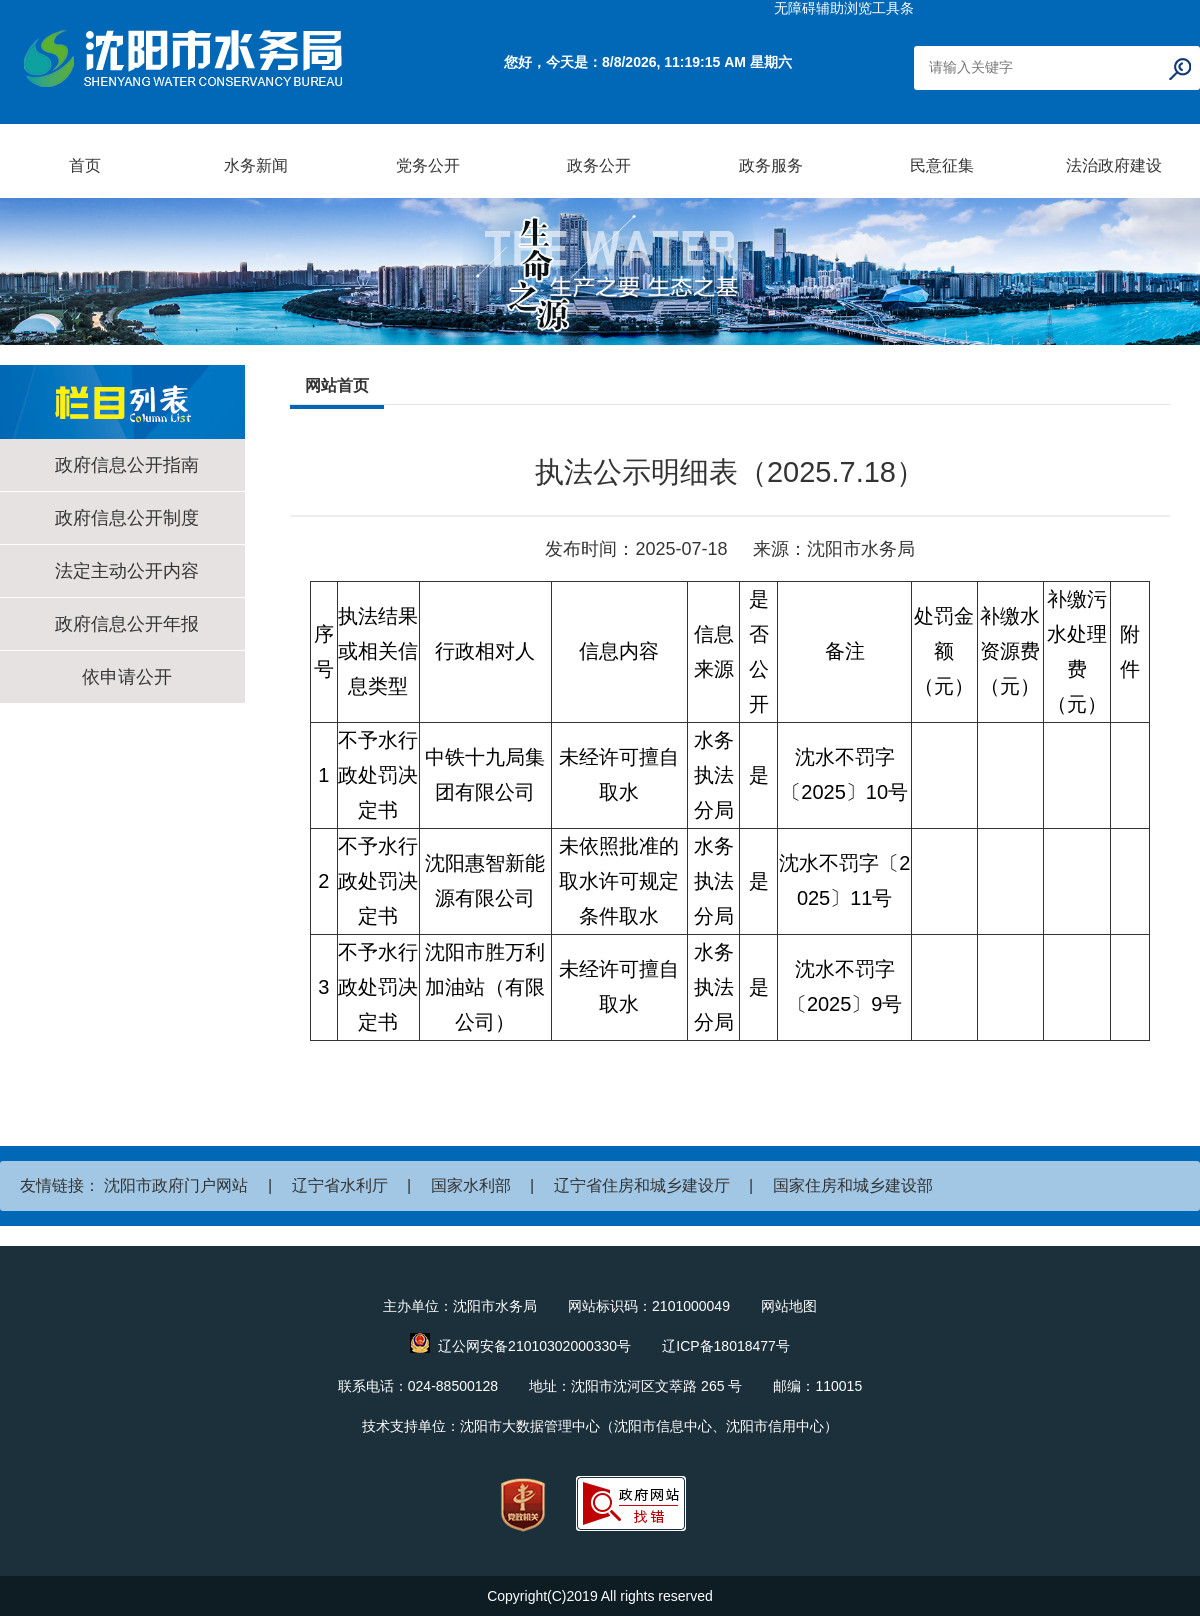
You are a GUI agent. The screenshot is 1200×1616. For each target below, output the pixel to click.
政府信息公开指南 (127, 465)
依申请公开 (127, 677)
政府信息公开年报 (127, 624)
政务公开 (599, 165)
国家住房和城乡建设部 (853, 1185)
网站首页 (337, 385)
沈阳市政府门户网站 (176, 1185)
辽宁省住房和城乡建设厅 (642, 1185)
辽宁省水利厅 (340, 1185)
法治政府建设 (1114, 165)
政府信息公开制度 (127, 518)
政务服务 (771, 165)
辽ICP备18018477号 (726, 1346)
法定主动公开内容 (127, 571)
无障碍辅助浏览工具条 (844, 8)
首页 (85, 165)
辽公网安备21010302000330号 (534, 1346)
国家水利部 (471, 1185)
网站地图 (789, 1306)
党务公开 (428, 165)
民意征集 (942, 165)
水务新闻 (256, 165)
